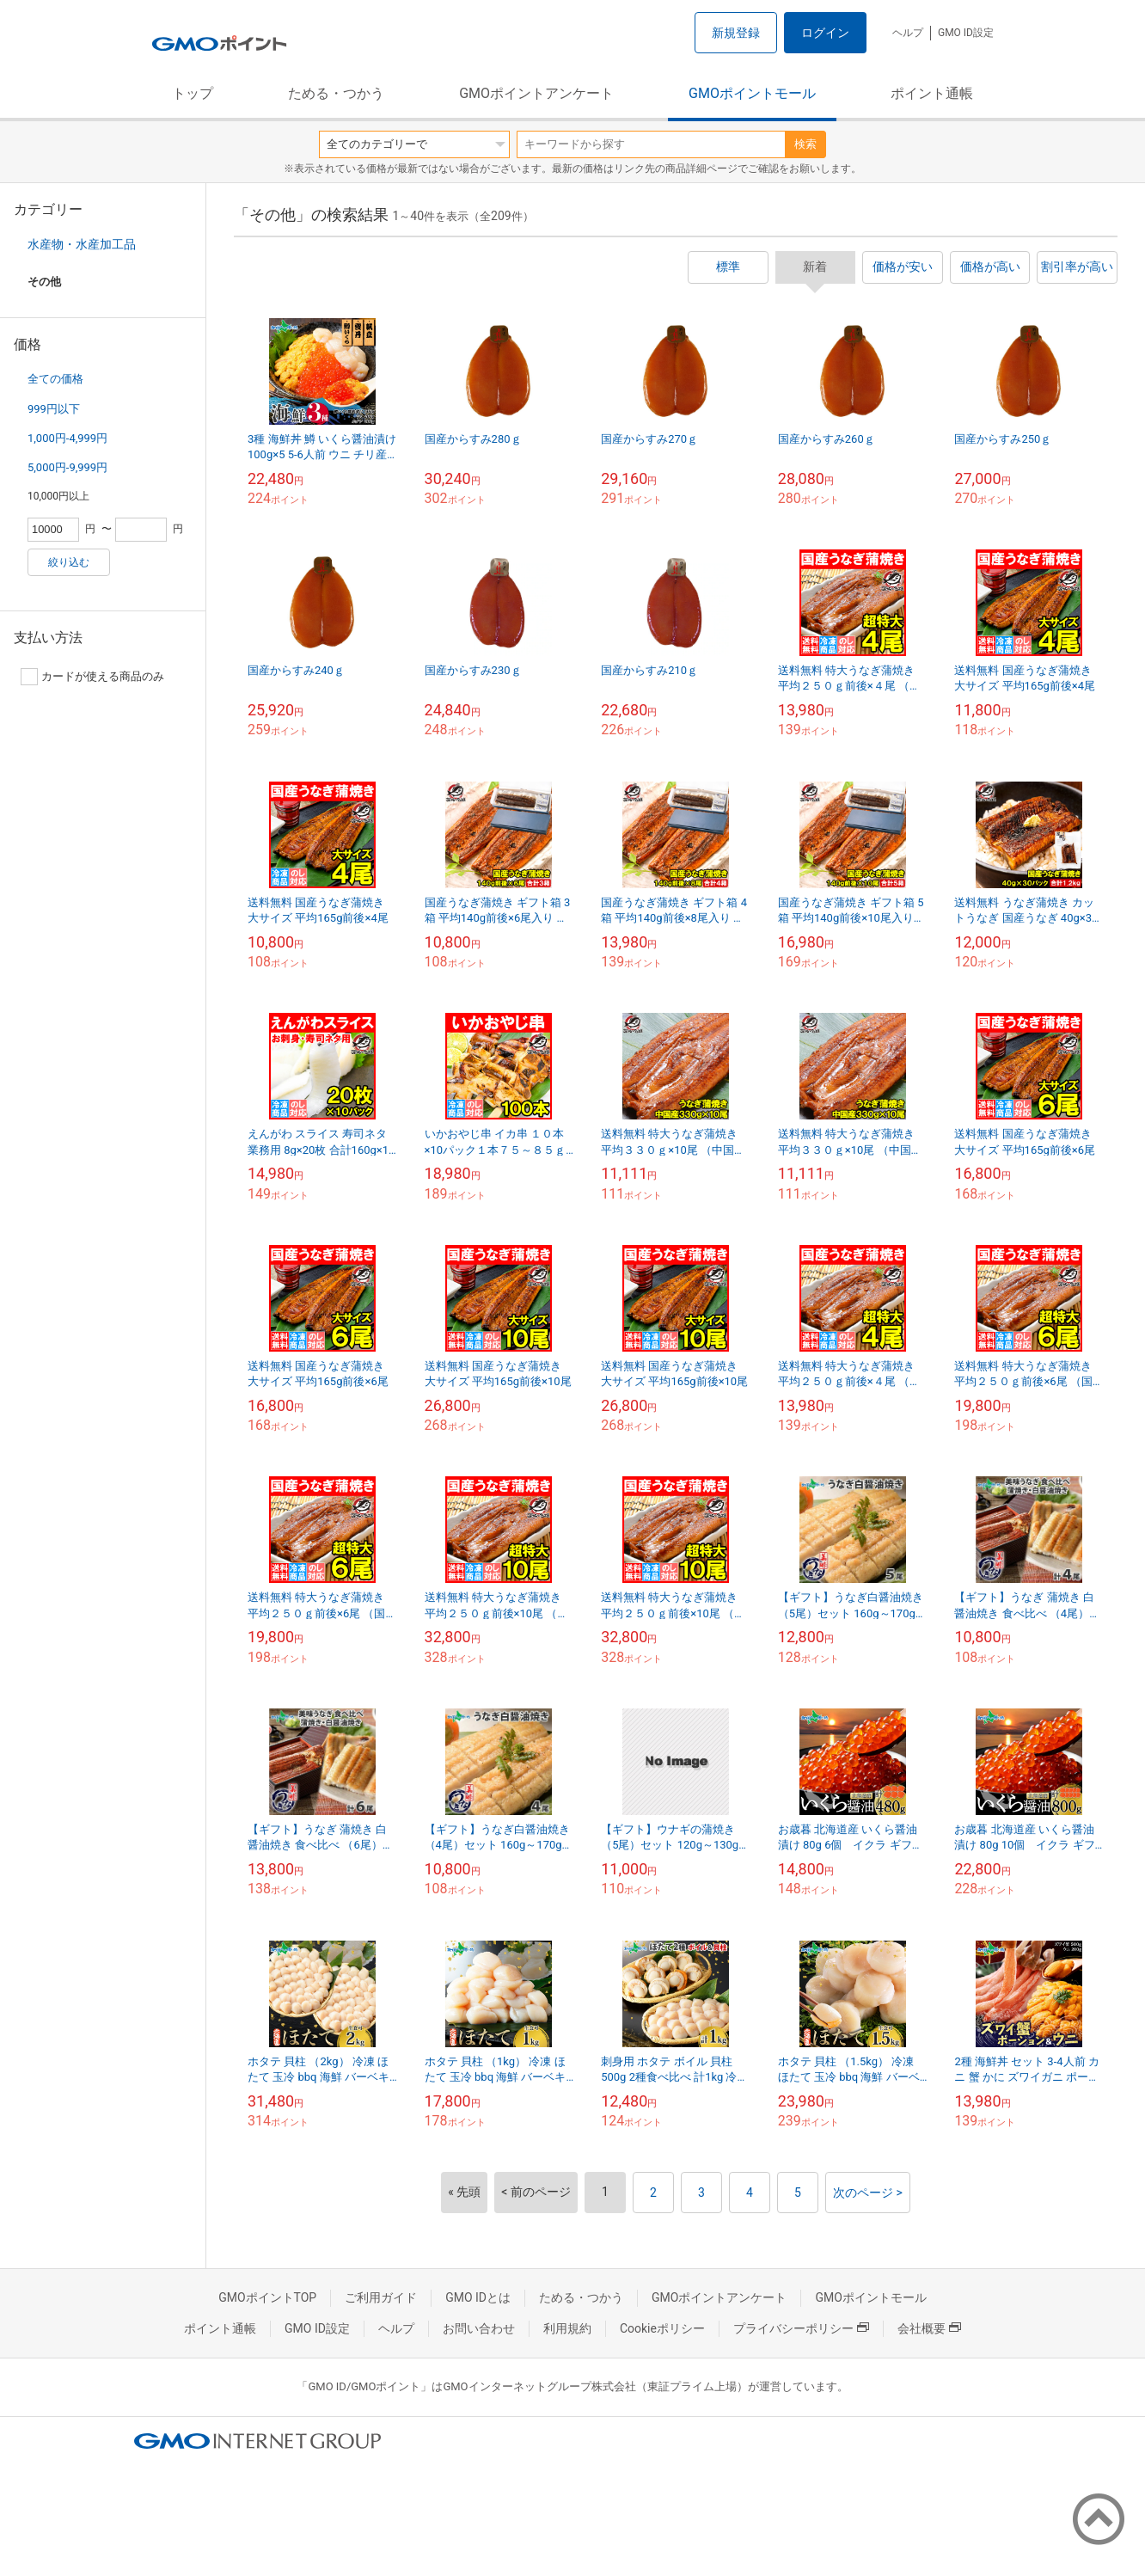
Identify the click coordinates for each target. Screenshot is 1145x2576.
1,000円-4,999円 (67, 438)
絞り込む (68, 562)
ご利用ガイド (381, 2297)
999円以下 (54, 408)
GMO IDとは (478, 2297)
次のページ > (868, 2192)
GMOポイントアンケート (536, 93)
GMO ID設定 (966, 33)
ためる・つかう (336, 93)
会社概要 (929, 2328)
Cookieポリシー (662, 2328)
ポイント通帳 (932, 93)
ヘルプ (907, 33)
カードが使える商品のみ (92, 676)
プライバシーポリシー (801, 2328)
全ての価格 (55, 378)
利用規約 (567, 2328)
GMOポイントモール (752, 93)
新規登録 (736, 33)
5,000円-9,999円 (67, 467)
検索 (805, 144)
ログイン (825, 33)
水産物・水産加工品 (82, 244)
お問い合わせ (479, 2328)
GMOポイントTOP (267, 2297)
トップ (192, 93)
